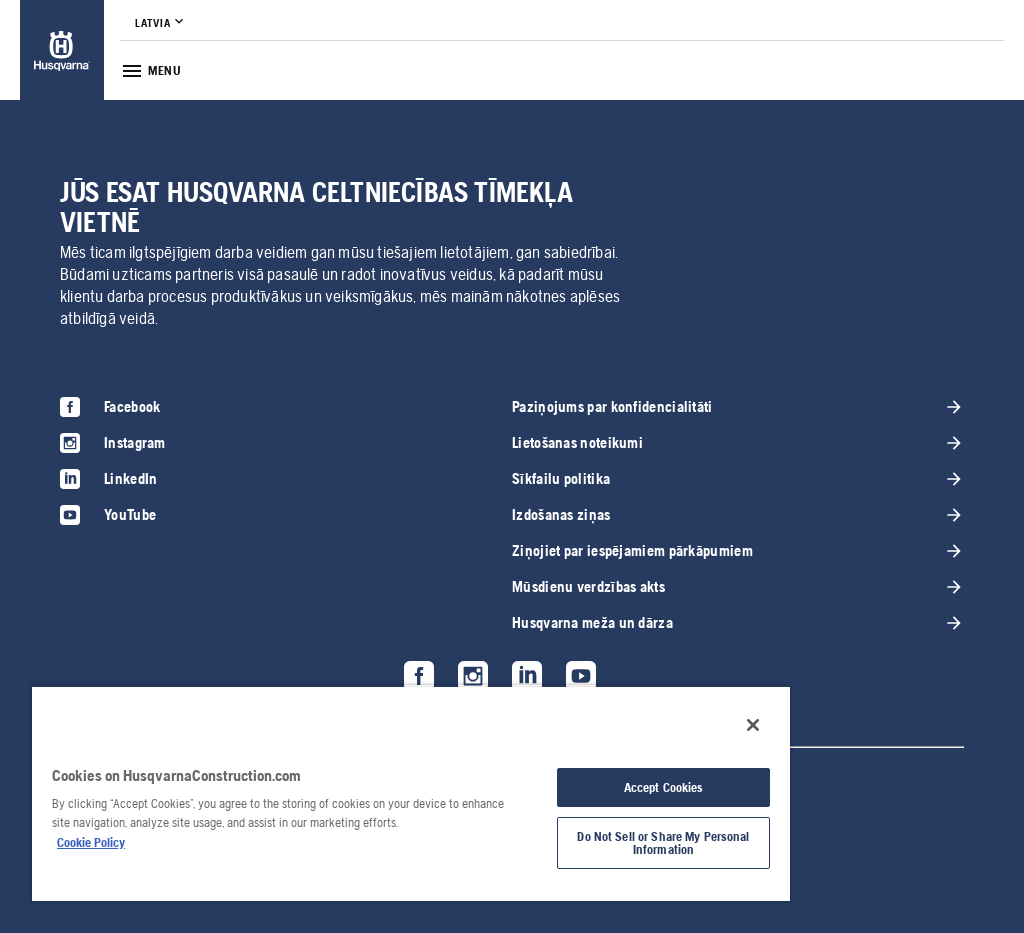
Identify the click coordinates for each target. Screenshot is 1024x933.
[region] (411, 793)
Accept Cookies (664, 787)
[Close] (753, 725)
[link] (62, 50)
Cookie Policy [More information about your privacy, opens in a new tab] (91, 842)
